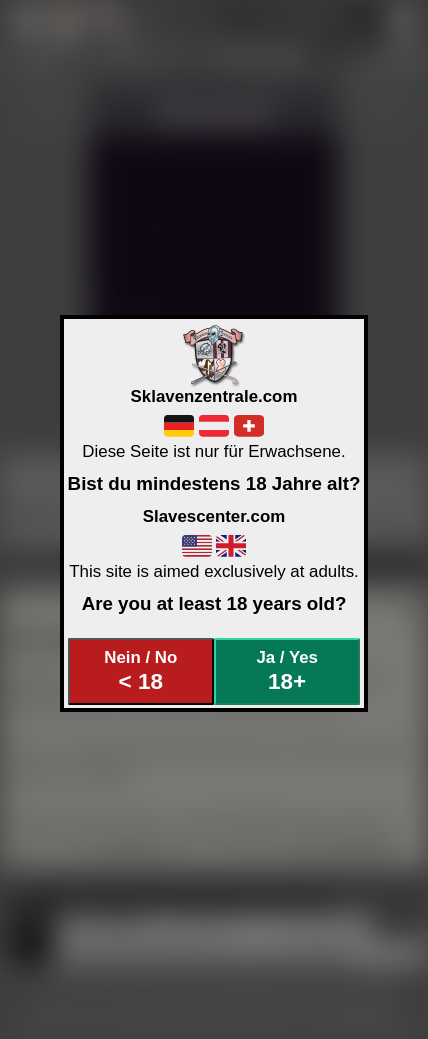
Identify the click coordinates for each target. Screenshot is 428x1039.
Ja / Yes (286, 671)
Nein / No (140, 671)
